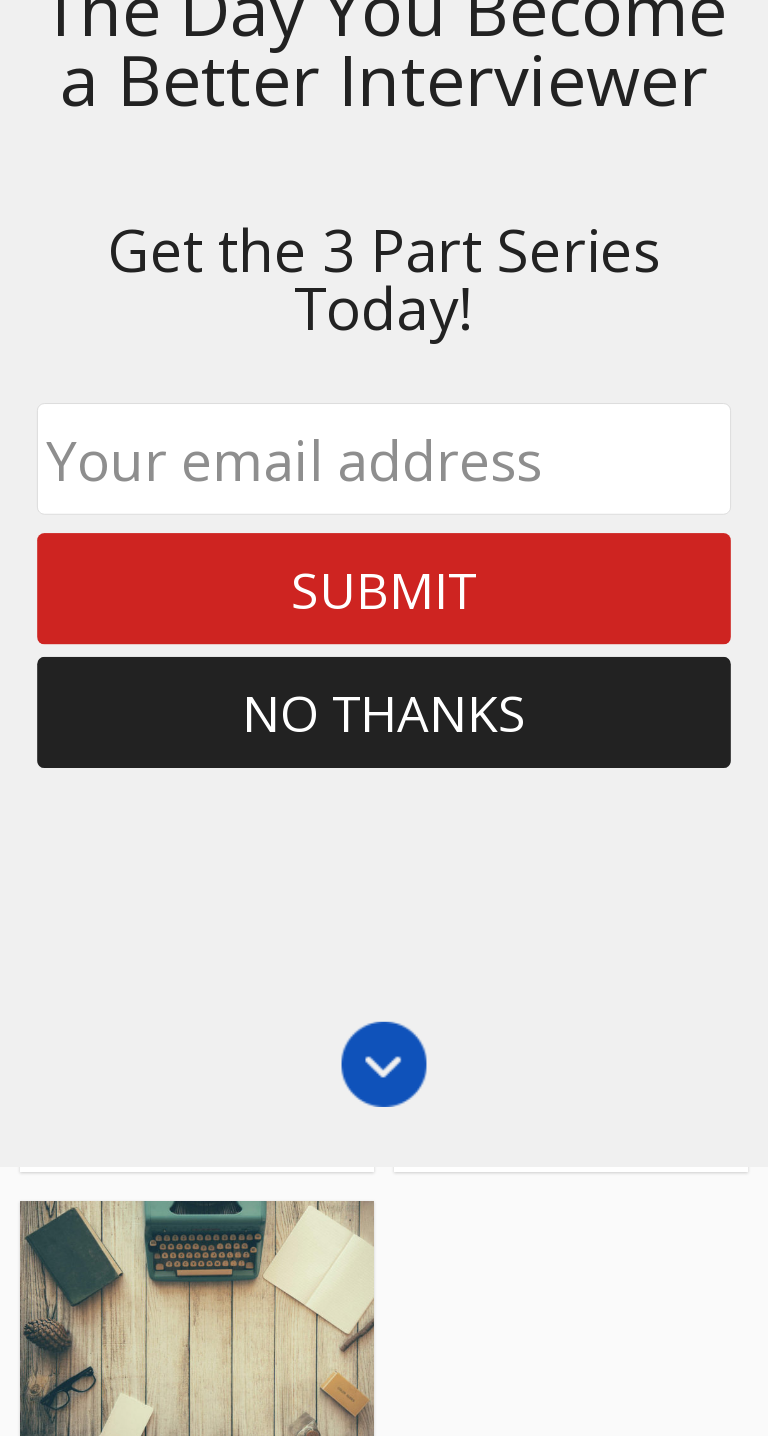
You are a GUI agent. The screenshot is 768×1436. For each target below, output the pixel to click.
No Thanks (384, 263)
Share (80, 961)
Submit (383, 140)
